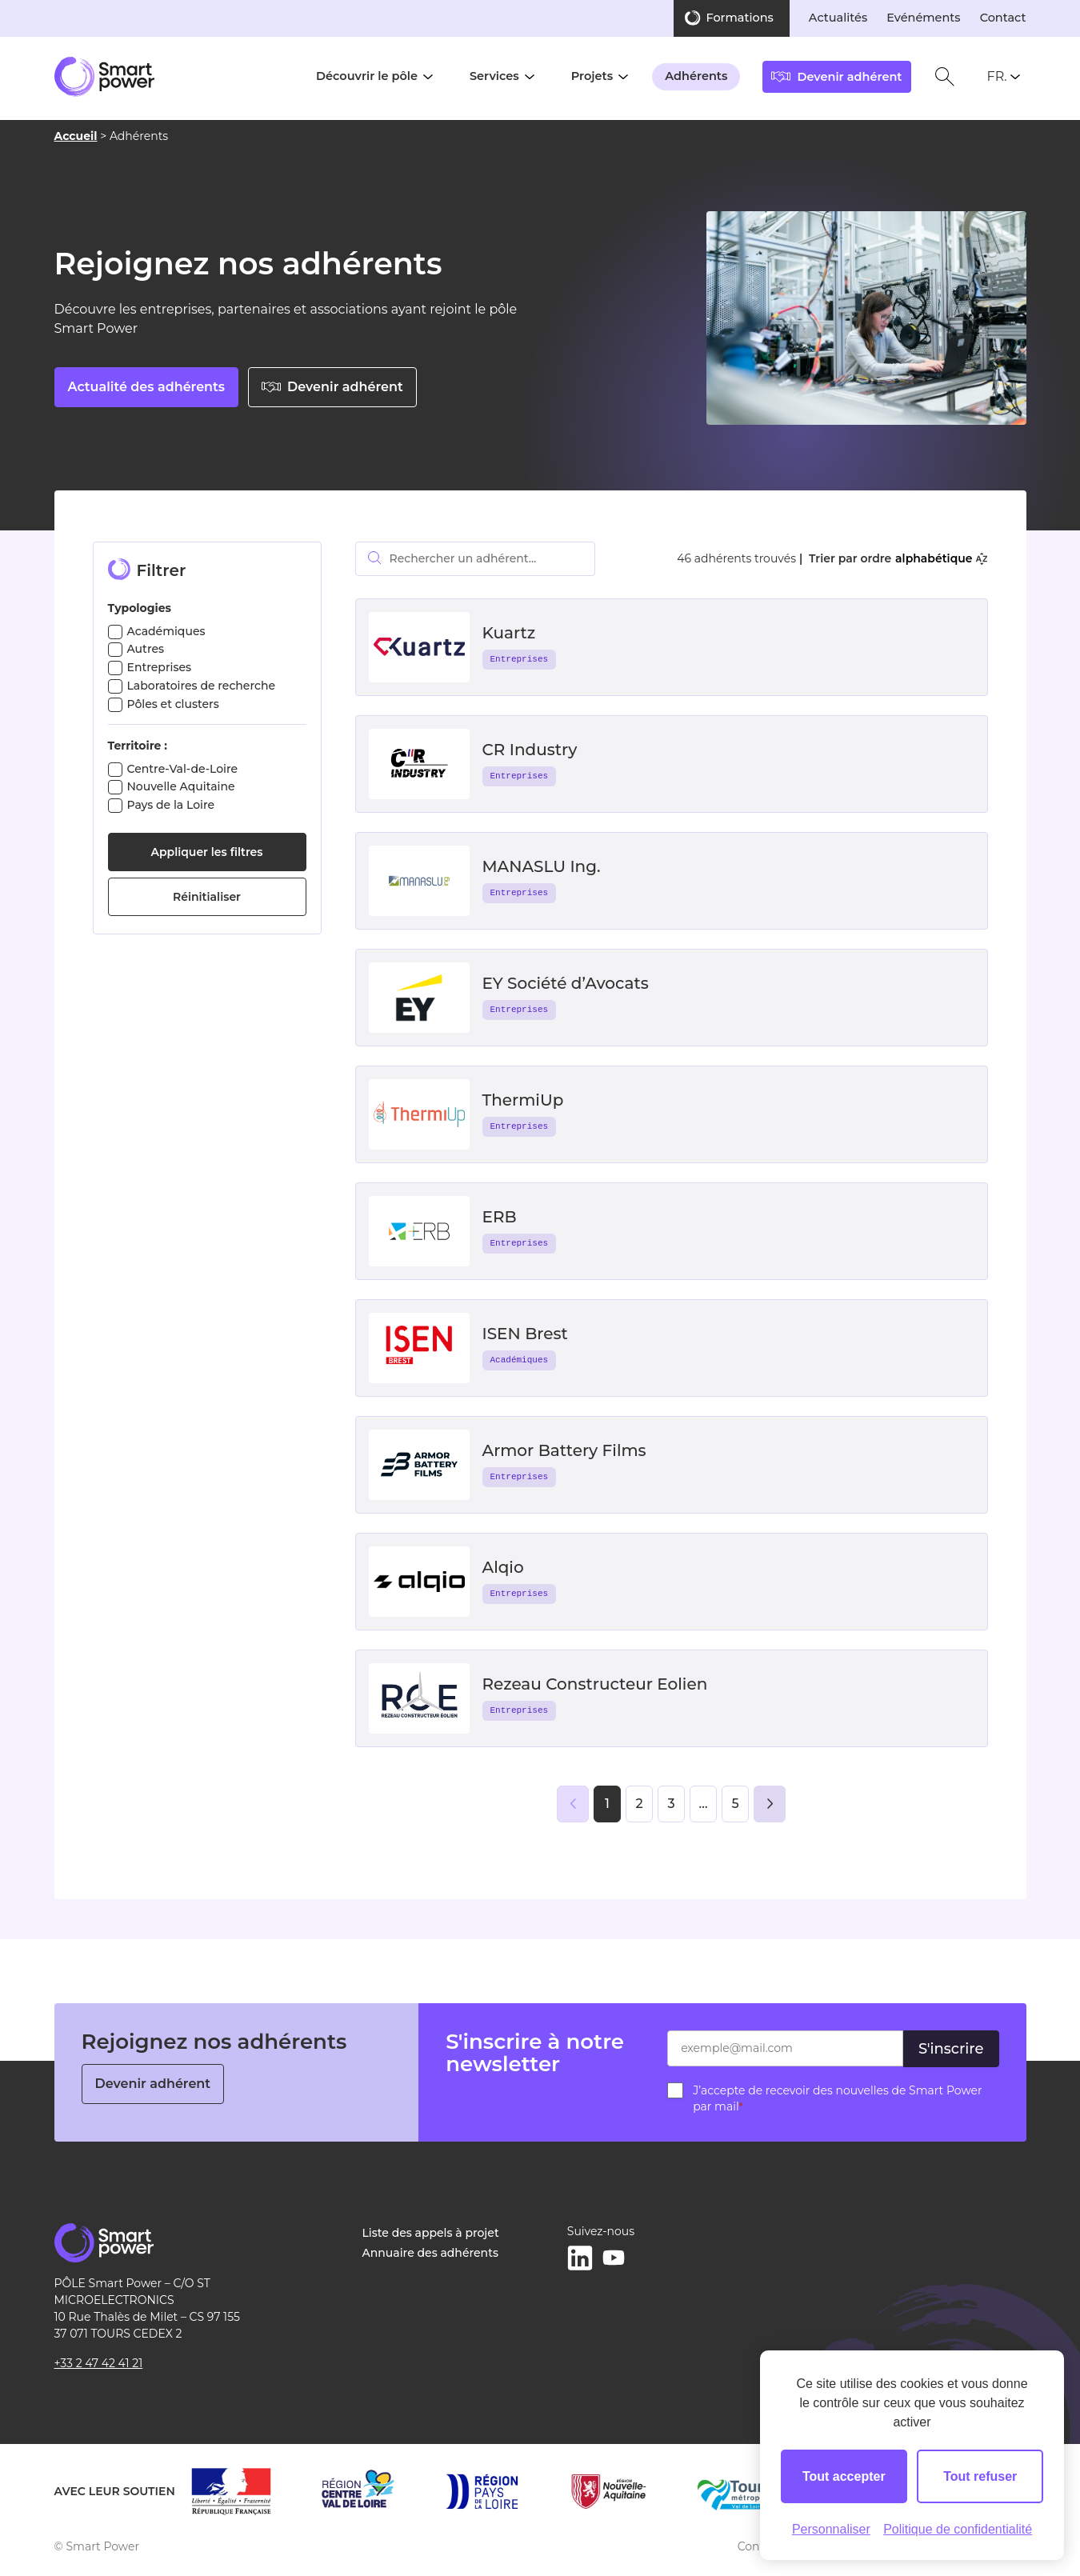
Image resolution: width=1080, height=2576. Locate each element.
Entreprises (159, 667)
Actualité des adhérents (147, 386)
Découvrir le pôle (367, 76)
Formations (739, 17)
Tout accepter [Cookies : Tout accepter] (844, 2476)
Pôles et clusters (173, 704)
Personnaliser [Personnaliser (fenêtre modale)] (831, 2529)
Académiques (166, 631)
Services (494, 76)
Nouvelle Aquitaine (181, 786)
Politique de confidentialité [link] (957, 2529)
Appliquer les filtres (206, 852)
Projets (592, 76)
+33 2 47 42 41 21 (98, 2363)
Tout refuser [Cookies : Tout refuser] (980, 2476)
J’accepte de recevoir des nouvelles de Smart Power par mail (837, 2098)
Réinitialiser (207, 897)
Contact (1003, 17)
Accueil (76, 136)
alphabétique (940, 558)
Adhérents (696, 76)
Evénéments (923, 17)
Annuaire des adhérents (430, 2253)
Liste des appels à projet (430, 2233)
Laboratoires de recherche (201, 685)
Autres (146, 649)
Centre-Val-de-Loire (182, 769)
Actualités (838, 17)
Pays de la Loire (171, 805)
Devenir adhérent (332, 386)
